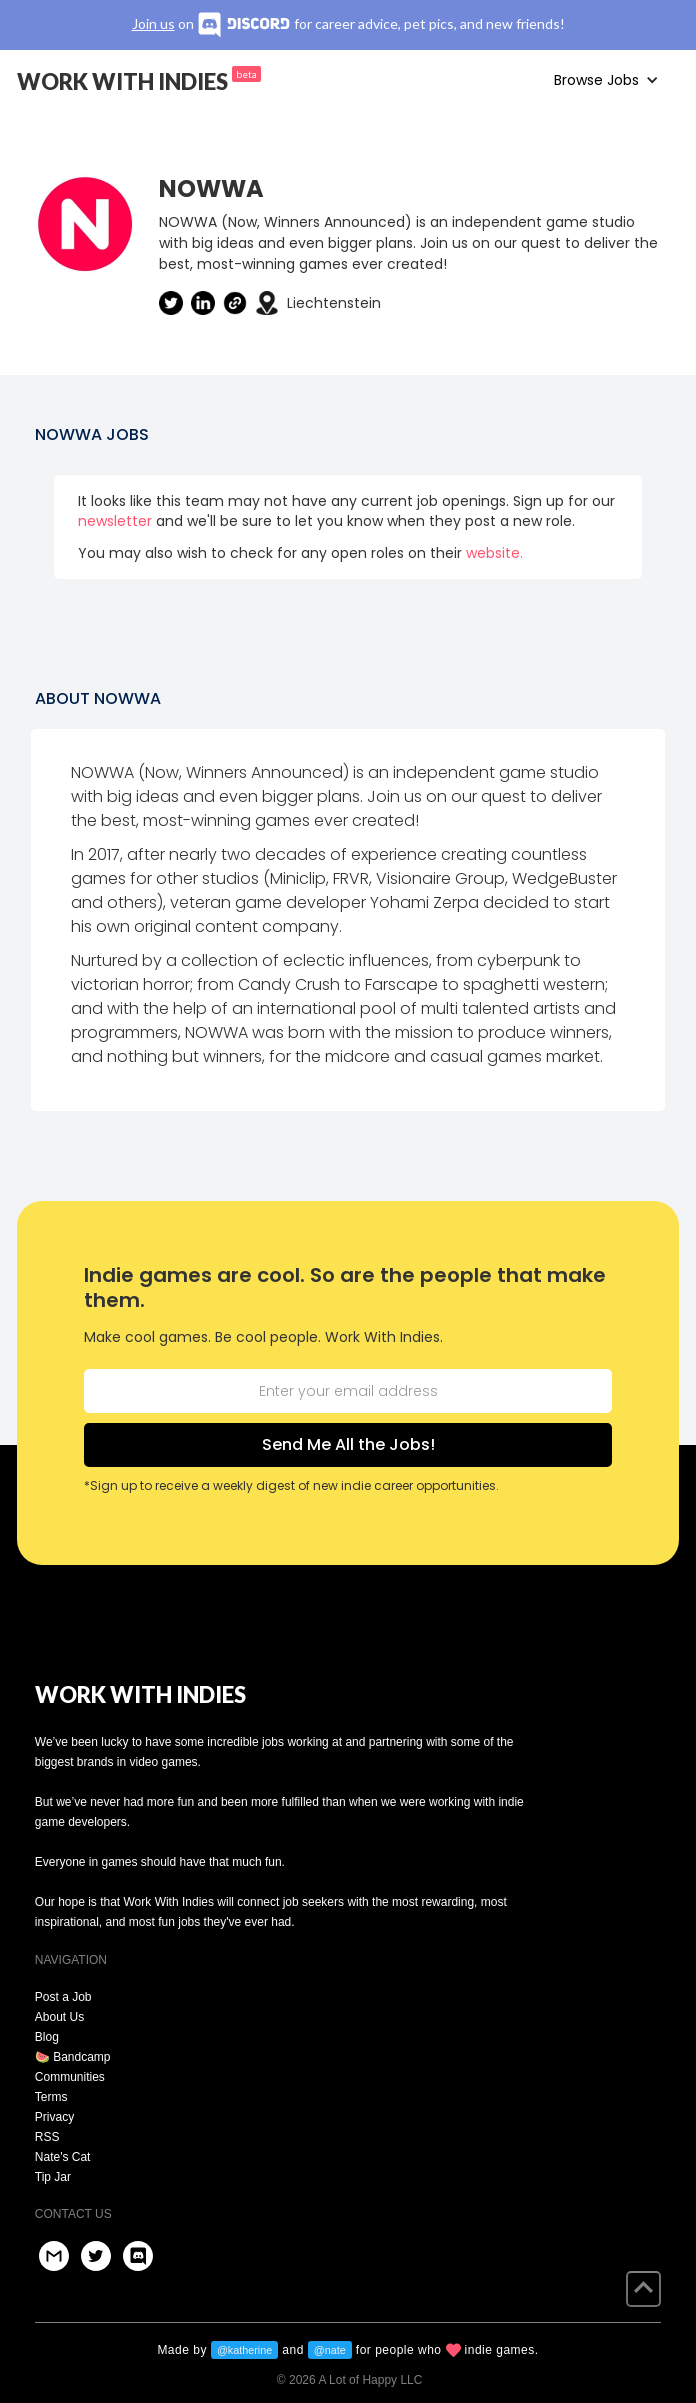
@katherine (244, 2350)
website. (494, 553)
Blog (47, 2037)
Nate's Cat (63, 2157)
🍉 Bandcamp (73, 2057)
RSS (47, 2137)
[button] (606, 80)
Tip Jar (53, 2177)
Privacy (54, 2117)
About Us (59, 2017)
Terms (51, 2097)
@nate (330, 2350)
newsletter (115, 521)
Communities (70, 2077)
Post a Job (63, 1997)
